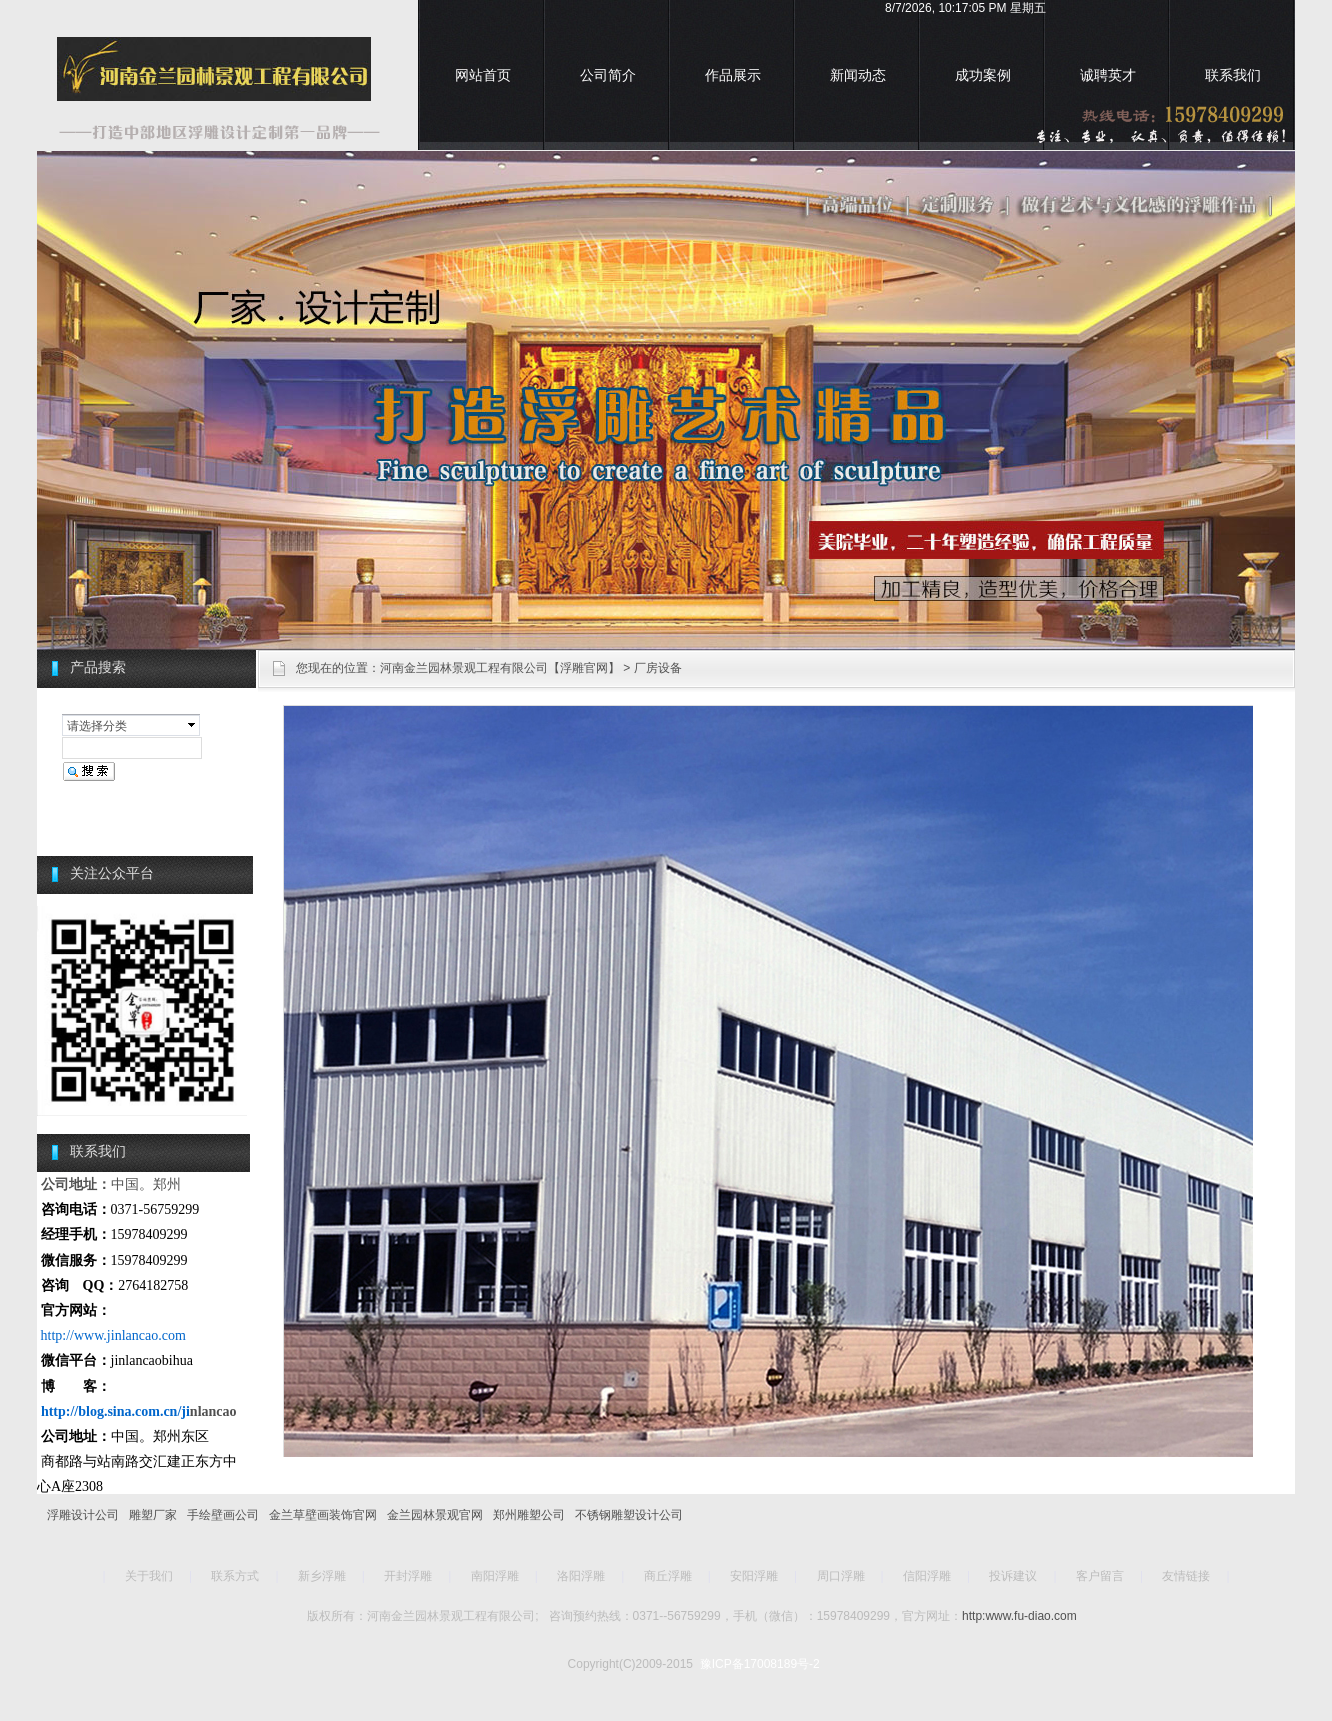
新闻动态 (858, 75)
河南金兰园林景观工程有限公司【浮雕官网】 (500, 668)
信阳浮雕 (927, 1576)
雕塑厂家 (153, 1515)
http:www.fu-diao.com (1019, 1616)
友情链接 (1186, 1576)
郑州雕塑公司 (529, 1515)
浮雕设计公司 (83, 1515)
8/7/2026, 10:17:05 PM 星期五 (965, 8)
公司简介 (608, 75)
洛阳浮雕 (581, 1576)
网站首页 (483, 75)
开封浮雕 (408, 1576)
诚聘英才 (1108, 75)
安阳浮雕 (754, 1576)
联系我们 (1233, 75)
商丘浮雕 (668, 1576)
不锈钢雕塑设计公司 (629, 1515)
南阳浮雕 (495, 1576)
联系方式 (235, 1576)
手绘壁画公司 (223, 1515)
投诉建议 (1013, 1576)
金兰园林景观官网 (435, 1515)
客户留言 (1100, 1576)
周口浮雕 (841, 1576)
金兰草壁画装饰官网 (323, 1515)
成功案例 (983, 75)
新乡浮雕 (322, 1576)
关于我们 (149, 1576)
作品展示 (733, 75)
